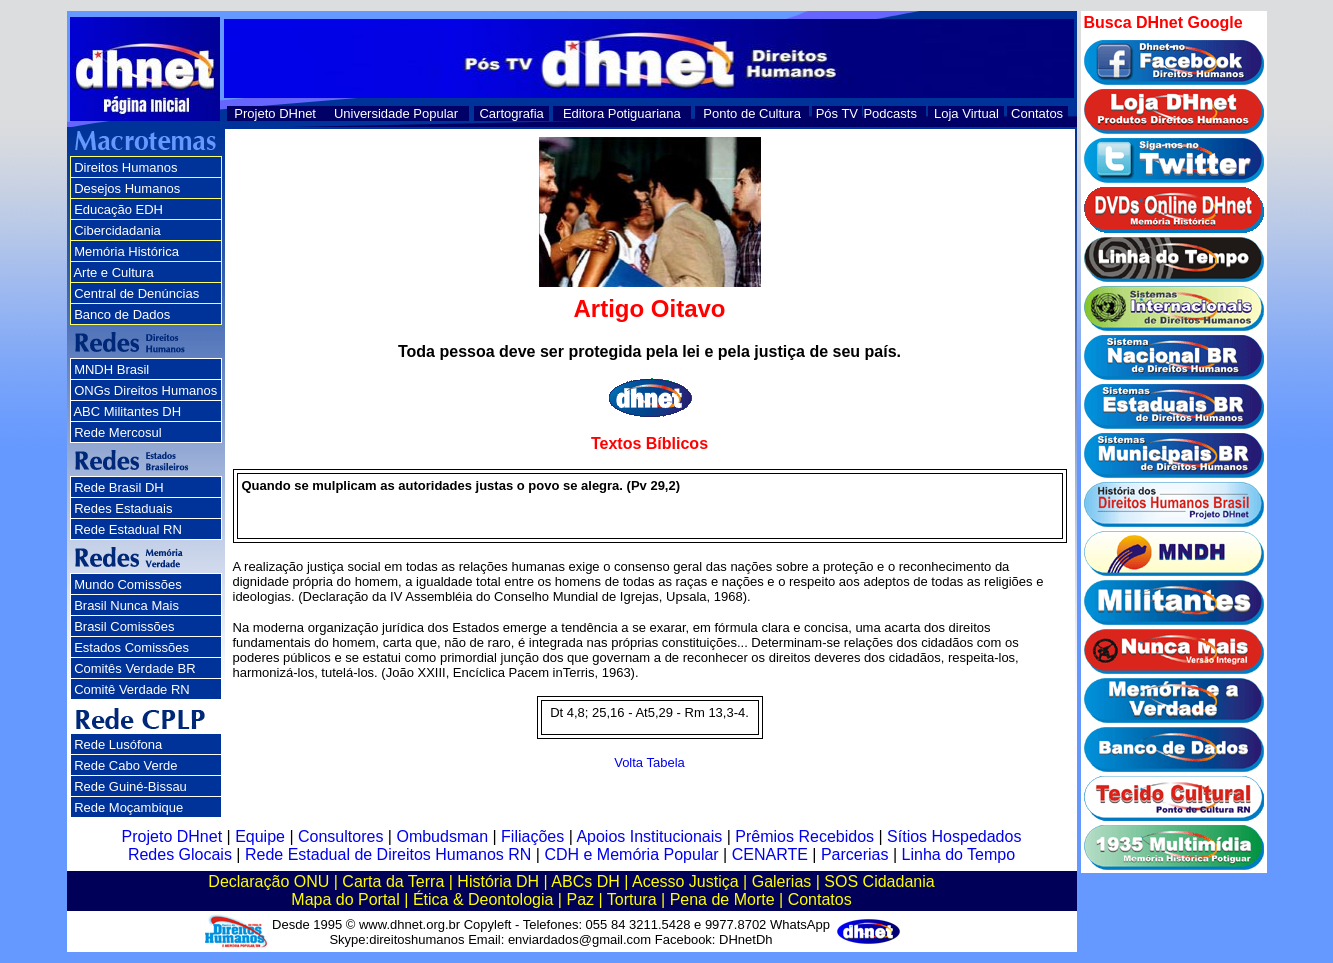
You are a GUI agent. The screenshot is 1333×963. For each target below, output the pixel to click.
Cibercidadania (117, 230)
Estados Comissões (131, 647)
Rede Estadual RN (128, 529)
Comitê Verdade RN (132, 689)
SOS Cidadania (879, 881)
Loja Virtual (966, 113)
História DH (498, 881)
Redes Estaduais (123, 508)
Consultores (340, 836)
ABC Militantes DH (127, 411)
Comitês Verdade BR (134, 668)
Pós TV (837, 113)
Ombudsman (442, 836)
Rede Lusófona (118, 744)
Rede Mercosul (117, 432)
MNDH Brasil (111, 369)
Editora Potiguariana (622, 113)
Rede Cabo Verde (125, 765)
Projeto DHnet (275, 113)
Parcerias (855, 854)
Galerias (782, 881)
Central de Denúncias (136, 293)
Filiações (532, 836)
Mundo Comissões (128, 584)
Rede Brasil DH (119, 487)
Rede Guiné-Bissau (130, 786)
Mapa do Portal (345, 899)
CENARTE (770, 854)
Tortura (632, 899)
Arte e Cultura (113, 272)
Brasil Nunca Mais (126, 605)
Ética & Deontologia (483, 899)
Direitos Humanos (125, 167)
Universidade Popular (396, 113)
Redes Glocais (180, 854)
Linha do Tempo (959, 854)
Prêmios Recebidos (804, 836)
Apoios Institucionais (649, 836)
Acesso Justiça (685, 881)
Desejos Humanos (127, 188)
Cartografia (511, 113)
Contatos (1037, 113)
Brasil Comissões (124, 626)
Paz (580, 899)
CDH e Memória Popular (631, 854)
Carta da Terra (393, 881)
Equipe (260, 836)
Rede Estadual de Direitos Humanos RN (388, 854)
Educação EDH (118, 209)
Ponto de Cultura (752, 113)
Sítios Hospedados (954, 836)
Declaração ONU (268, 881)
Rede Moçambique (128, 807)
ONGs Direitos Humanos (145, 390)
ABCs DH (585, 881)
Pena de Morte (722, 899)
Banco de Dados (122, 314)
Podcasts (889, 113)
